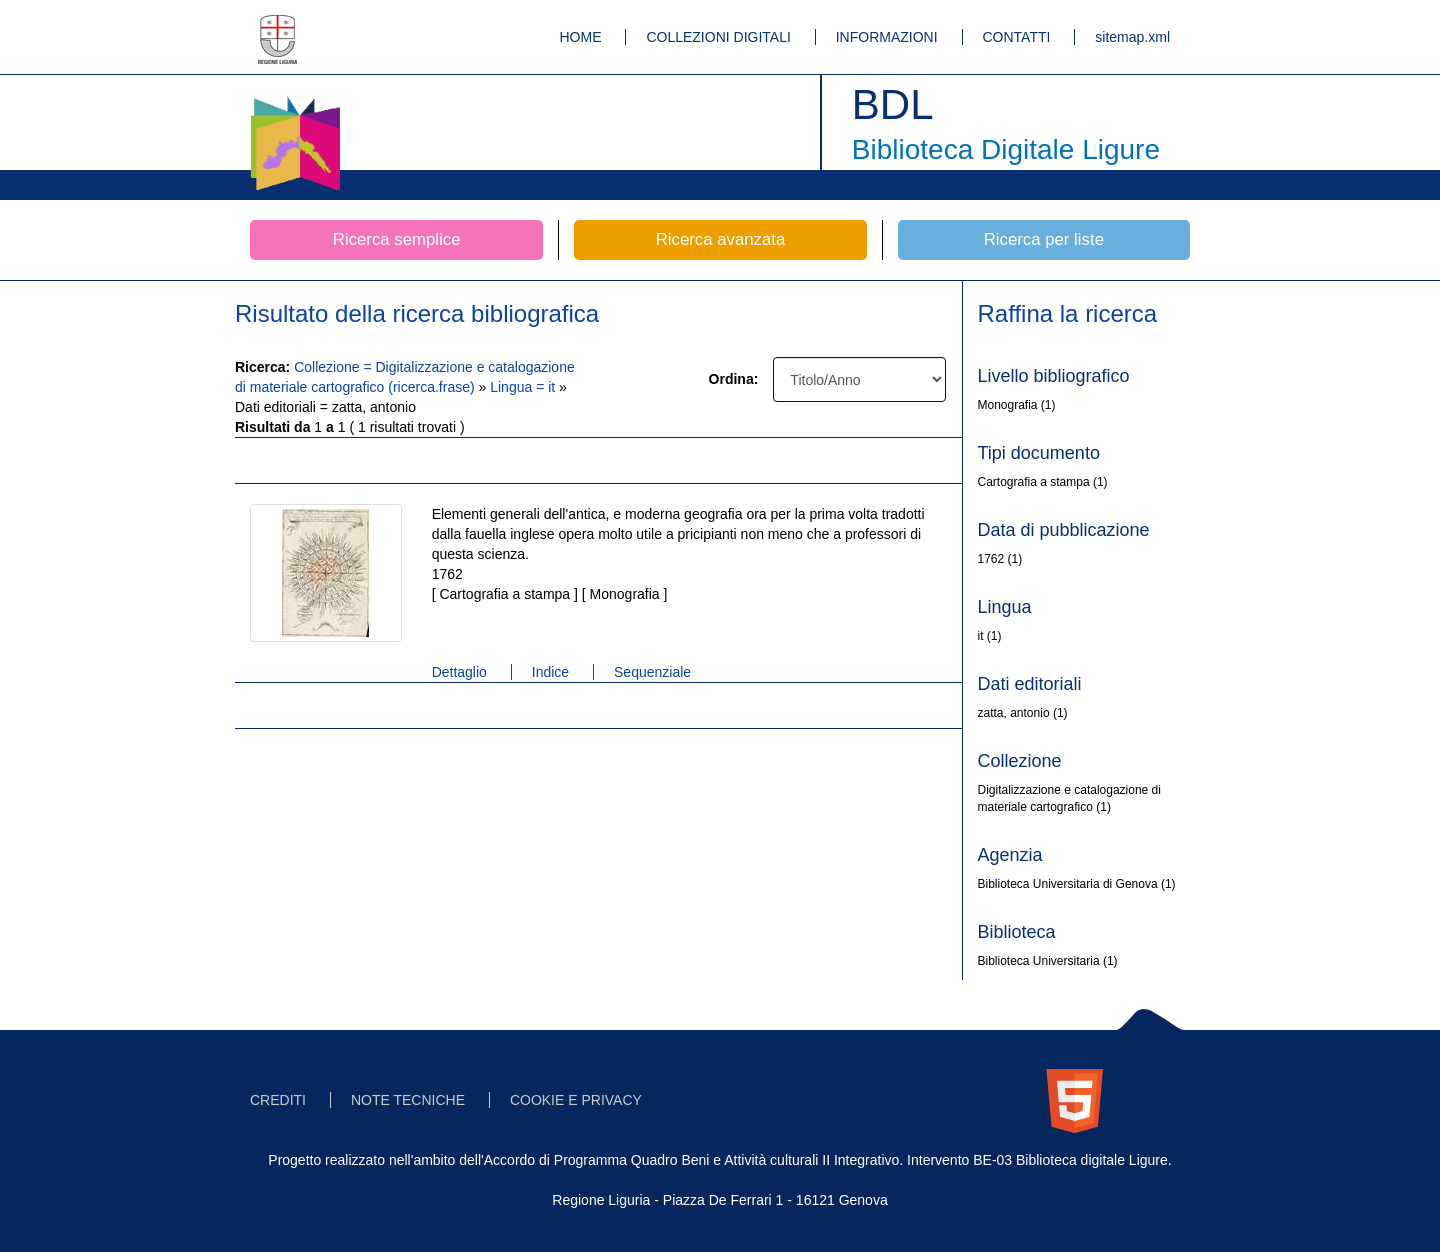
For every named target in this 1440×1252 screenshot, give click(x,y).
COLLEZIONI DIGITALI (718, 37)
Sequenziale (652, 672)
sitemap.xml (1132, 37)
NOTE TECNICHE (408, 1100)
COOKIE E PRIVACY (576, 1100)
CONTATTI (1017, 37)
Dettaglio (459, 672)
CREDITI (278, 1100)
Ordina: (734, 379)
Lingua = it (524, 387)
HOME (581, 37)
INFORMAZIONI (887, 37)
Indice (550, 672)
